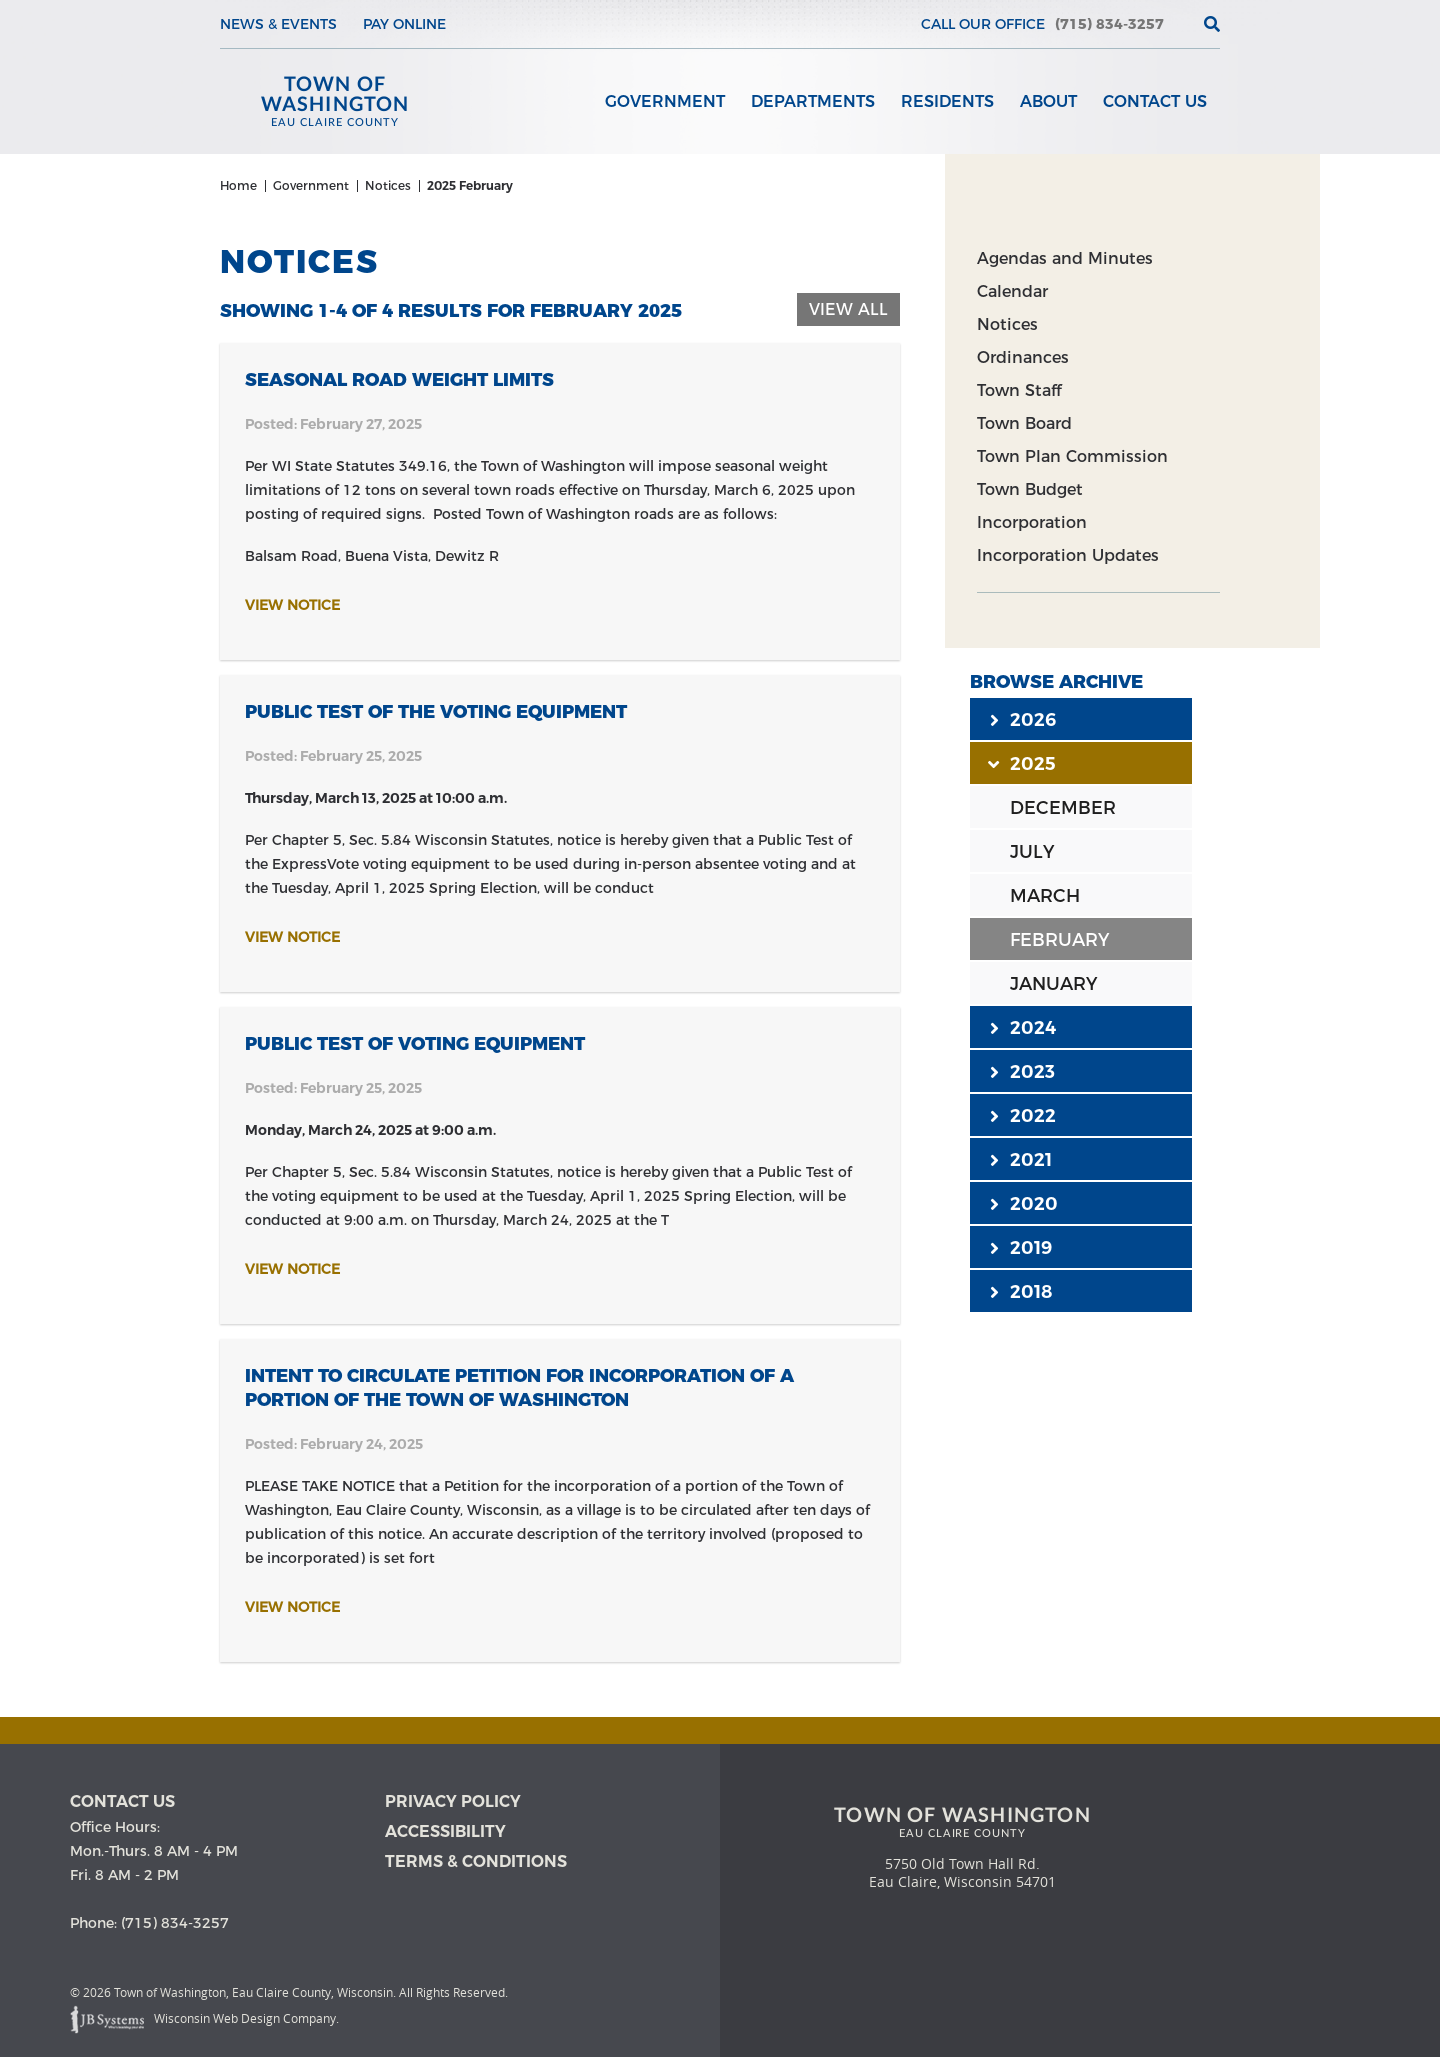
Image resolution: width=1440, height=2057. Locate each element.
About (1048, 101)
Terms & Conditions (476, 1861)
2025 (1023, 763)
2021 (1021, 1159)
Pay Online (404, 24)
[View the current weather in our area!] (1179, 24)
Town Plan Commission (1072, 456)
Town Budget (1030, 489)
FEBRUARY (1059, 940)
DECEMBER (1063, 808)
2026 (1023, 719)
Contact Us (1155, 101)
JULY (1032, 852)
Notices (1007, 324)
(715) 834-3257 (1109, 24)
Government (665, 101)
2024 (1023, 1027)
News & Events (278, 24)
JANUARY (1053, 984)
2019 (1021, 1247)
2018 (1021, 1291)
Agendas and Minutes (1065, 258)
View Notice (292, 605)
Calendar (1012, 291)
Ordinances (1023, 357)
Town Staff (1019, 390)
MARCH (1045, 896)
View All (848, 309)
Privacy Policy (453, 1801)
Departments (813, 101)
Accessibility (445, 1831)
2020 (1024, 1203)
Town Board (1024, 423)
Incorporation (1032, 522)
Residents (947, 101)
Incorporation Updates (1068, 555)
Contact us (122, 1801)
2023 (1022, 1071)
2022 (1023, 1115)
